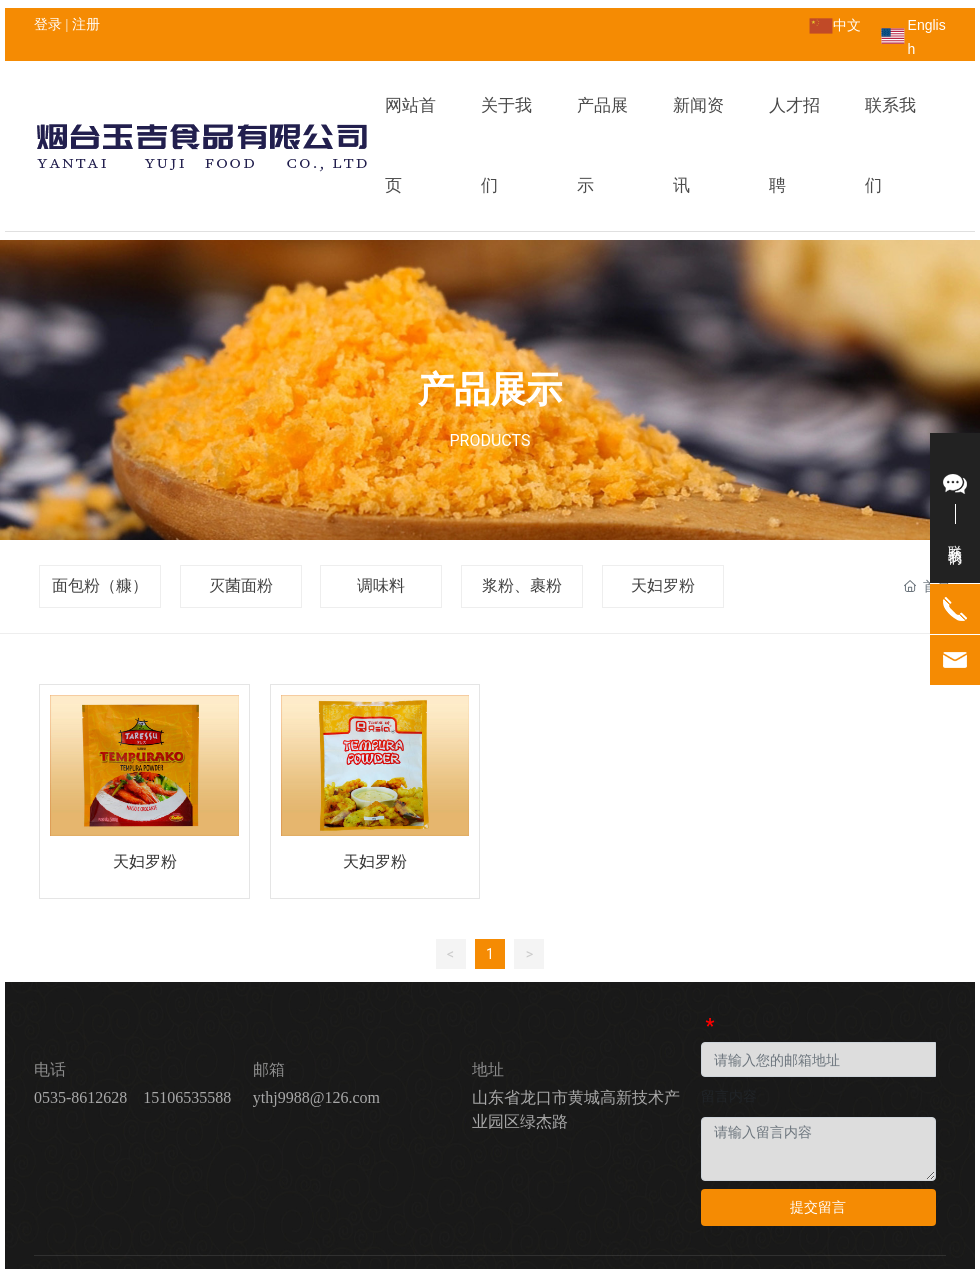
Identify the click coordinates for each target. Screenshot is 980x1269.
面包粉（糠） (100, 505)
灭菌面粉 (241, 505)
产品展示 (490, 310)
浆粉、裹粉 (522, 505)
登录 (50, 24)
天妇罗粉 (663, 505)
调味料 (381, 505)
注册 (86, 24)
